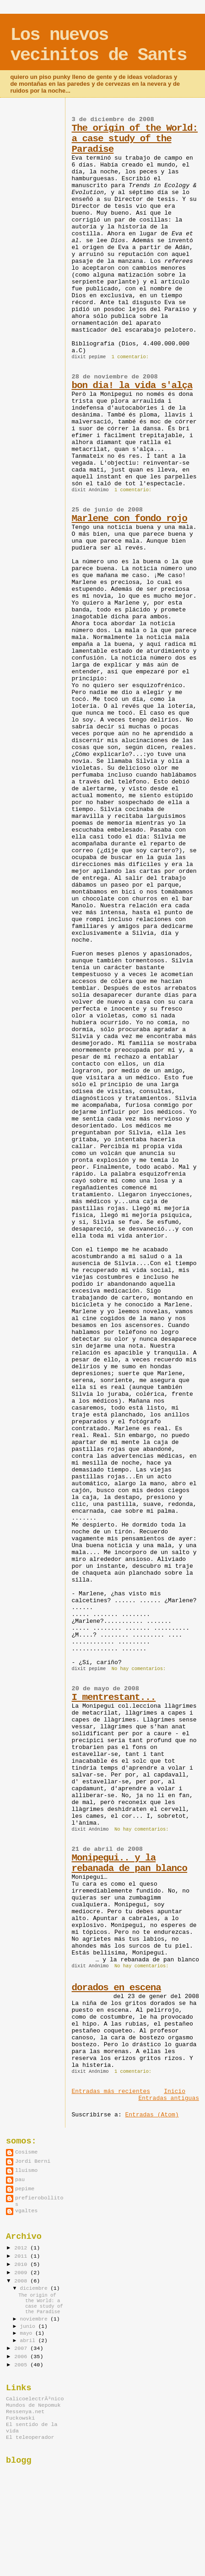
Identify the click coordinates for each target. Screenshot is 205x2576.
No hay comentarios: (140, 1668)
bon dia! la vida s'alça (131, 385)
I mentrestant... (113, 1697)
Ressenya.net (25, 2412)
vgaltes (26, 2211)
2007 (22, 2348)
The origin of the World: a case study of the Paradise (134, 139)
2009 (22, 2273)
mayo (27, 2333)
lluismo (26, 2170)
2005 (22, 2365)
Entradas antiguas (168, 2098)
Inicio (174, 2091)
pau (20, 2179)
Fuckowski (20, 2418)
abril (29, 2340)
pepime (24, 2189)
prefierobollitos (39, 2201)
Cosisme (26, 2152)
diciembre (35, 2288)
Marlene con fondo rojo (129, 518)
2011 (22, 2256)
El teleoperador (30, 2437)
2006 (22, 2357)
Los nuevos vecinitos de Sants (98, 45)
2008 (22, 2281)
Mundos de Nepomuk (33, 2405)
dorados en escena (116, 1987)
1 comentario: (131, 357)
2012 (22, 2248)
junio (29, 2326)
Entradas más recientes (110, 2091)
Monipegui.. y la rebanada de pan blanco (129, 1863)
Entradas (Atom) (152, 2114)
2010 (22, 2264)
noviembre (35, 2319)
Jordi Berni (32, 2161)
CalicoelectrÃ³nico (35, 2399)
